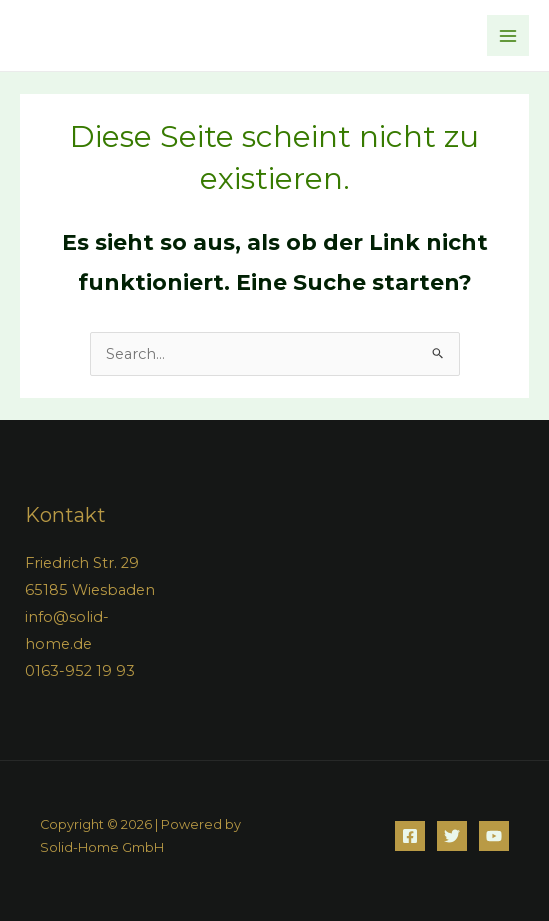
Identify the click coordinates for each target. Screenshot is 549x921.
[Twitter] (452, 836)
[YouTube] (494, 836)
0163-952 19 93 (80, 671)
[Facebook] (410, 836)
